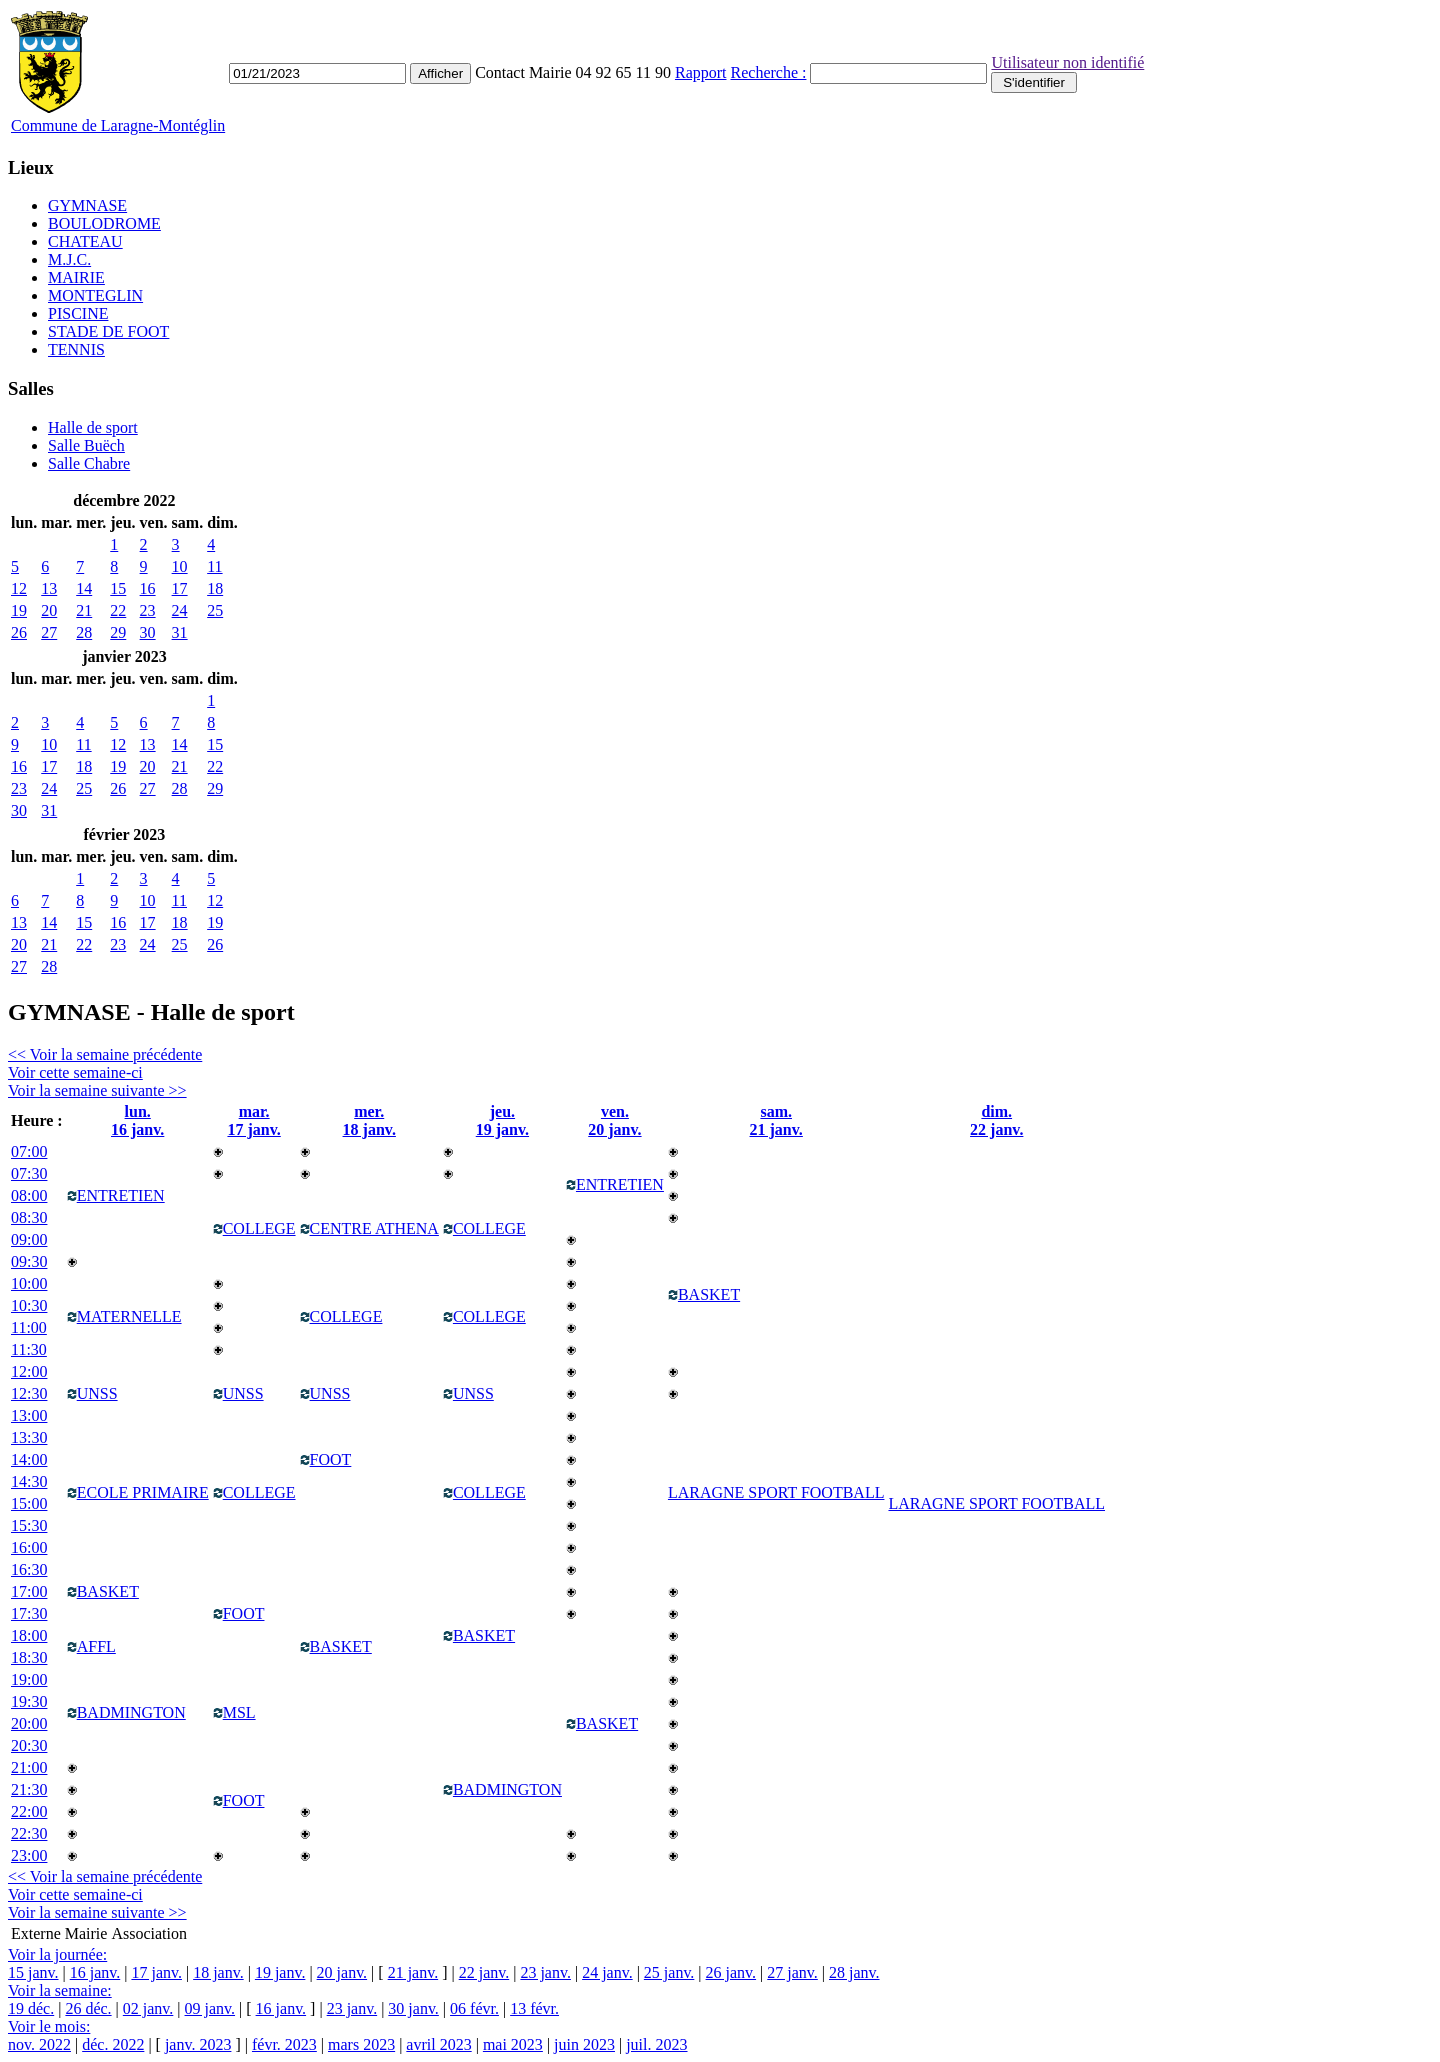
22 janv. (484, 1972)
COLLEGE (254, 1228)
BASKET (704, 1294)
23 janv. (545, 1972)
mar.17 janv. (253, 1120)
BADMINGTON (126, 1712)
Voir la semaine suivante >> (97, 1090)
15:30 (29, 1525)
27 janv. (792, 1972)
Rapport (701, 72)
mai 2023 (513, 2044)
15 (118, 588)
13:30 (29, 1437)
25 (215, 610)
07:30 (29, 1173)
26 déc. (88, 2008)
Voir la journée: (57, 1954)
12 (19, 588)
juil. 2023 (656, 2044)
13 (49, 588)
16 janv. (95, 1972)
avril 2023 (438, 2044)
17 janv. (156, 1972)
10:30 (29, 1305)
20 (49, 610)
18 (215, 588)
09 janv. (210, 2008)
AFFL (91, 1646)
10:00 (29, 1283)
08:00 (29, 1195)
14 (84, 588)
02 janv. (148, 2008)
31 (180, 632)
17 (180, 588)
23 (148, 610)
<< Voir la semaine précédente (105, 1054)
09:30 (29, 1261)
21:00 (29, 1767)
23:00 (29, 1855)
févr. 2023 (284, 2044)
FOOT (326, 1459)
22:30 (29, 1833)
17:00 (29, 1591)
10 (180, 566)
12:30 (29, 1393)
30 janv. (413, 2008)
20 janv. (342, 1972)
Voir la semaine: (60, 1990)
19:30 (29, 1701)
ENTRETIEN (116, 1195)
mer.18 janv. (369, 1120)
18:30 (29, 1657)
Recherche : (769, 72)
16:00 (29, 1547)
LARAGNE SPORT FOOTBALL (996, 1503)
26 (19, 632)
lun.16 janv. (137, 1120)
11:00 (29, 1327)
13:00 (29, 1415)
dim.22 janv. (996, 1120)
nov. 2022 (39, 2044)
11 (214, 566)
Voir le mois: (49, 2026)
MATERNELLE (124, 1316)
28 (84, 632)
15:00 (29, 1503)
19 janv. (280, 1972)
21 (84, 610)
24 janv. (607, 1972)
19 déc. (31, 2008)
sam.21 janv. (776, 1120)
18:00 (29, 1635)
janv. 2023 (198, 2044)
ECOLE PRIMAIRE (138, 1492)
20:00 (29, 1723)
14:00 (29, 1459)
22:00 (29, 1811)
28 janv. (854, 1972)
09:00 (29, 1239)
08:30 (29, 1217)
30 (148, 632)
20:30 (29, 1745)
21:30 (29, 1789)
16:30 (29, 1569)
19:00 (29, 1679)
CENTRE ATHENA (369, 1228)
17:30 (29, 1613)
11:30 (29, 1349)
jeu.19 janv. (502, 1120)
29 (118, 632)
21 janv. (413, 1972)
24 (180, 610)
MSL (234, 1712)
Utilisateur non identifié (1067, 62)
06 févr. (474, 2008)
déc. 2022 (113, 2044)
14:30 (29, 1481)
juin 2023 (584, 2044)
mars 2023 (361, 2044)
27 (49, 632)
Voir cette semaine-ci (75, 1072)
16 (148, 588)
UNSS (92, 1393)
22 (118, 610)
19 (19, 610)
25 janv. (669, 1972)
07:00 (29, 1151)
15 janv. (33, 1972)
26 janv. (731, 1972)
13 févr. (534, 2008)
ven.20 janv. (614, 1120)
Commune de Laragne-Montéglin (118, 125)
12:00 (29, 1371)
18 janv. (218, 1972)
